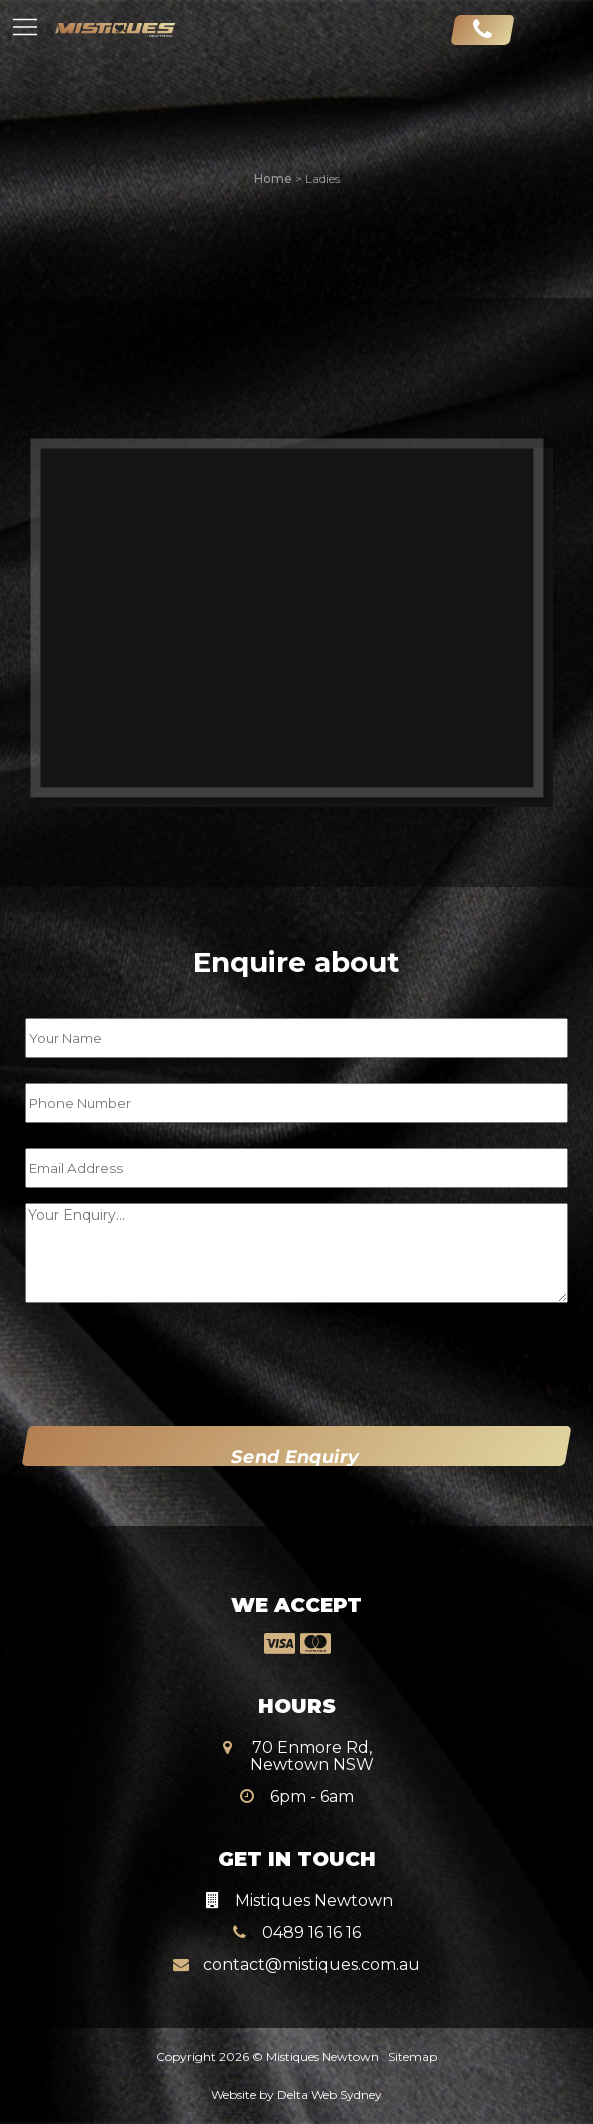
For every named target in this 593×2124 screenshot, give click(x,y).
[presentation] (151, 1360)
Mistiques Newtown (322, 2056)
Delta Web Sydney (329, 2094)
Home (273, 178)
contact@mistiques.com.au (296, 1951)
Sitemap (412, 2056)
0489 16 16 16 (296, 1919)
